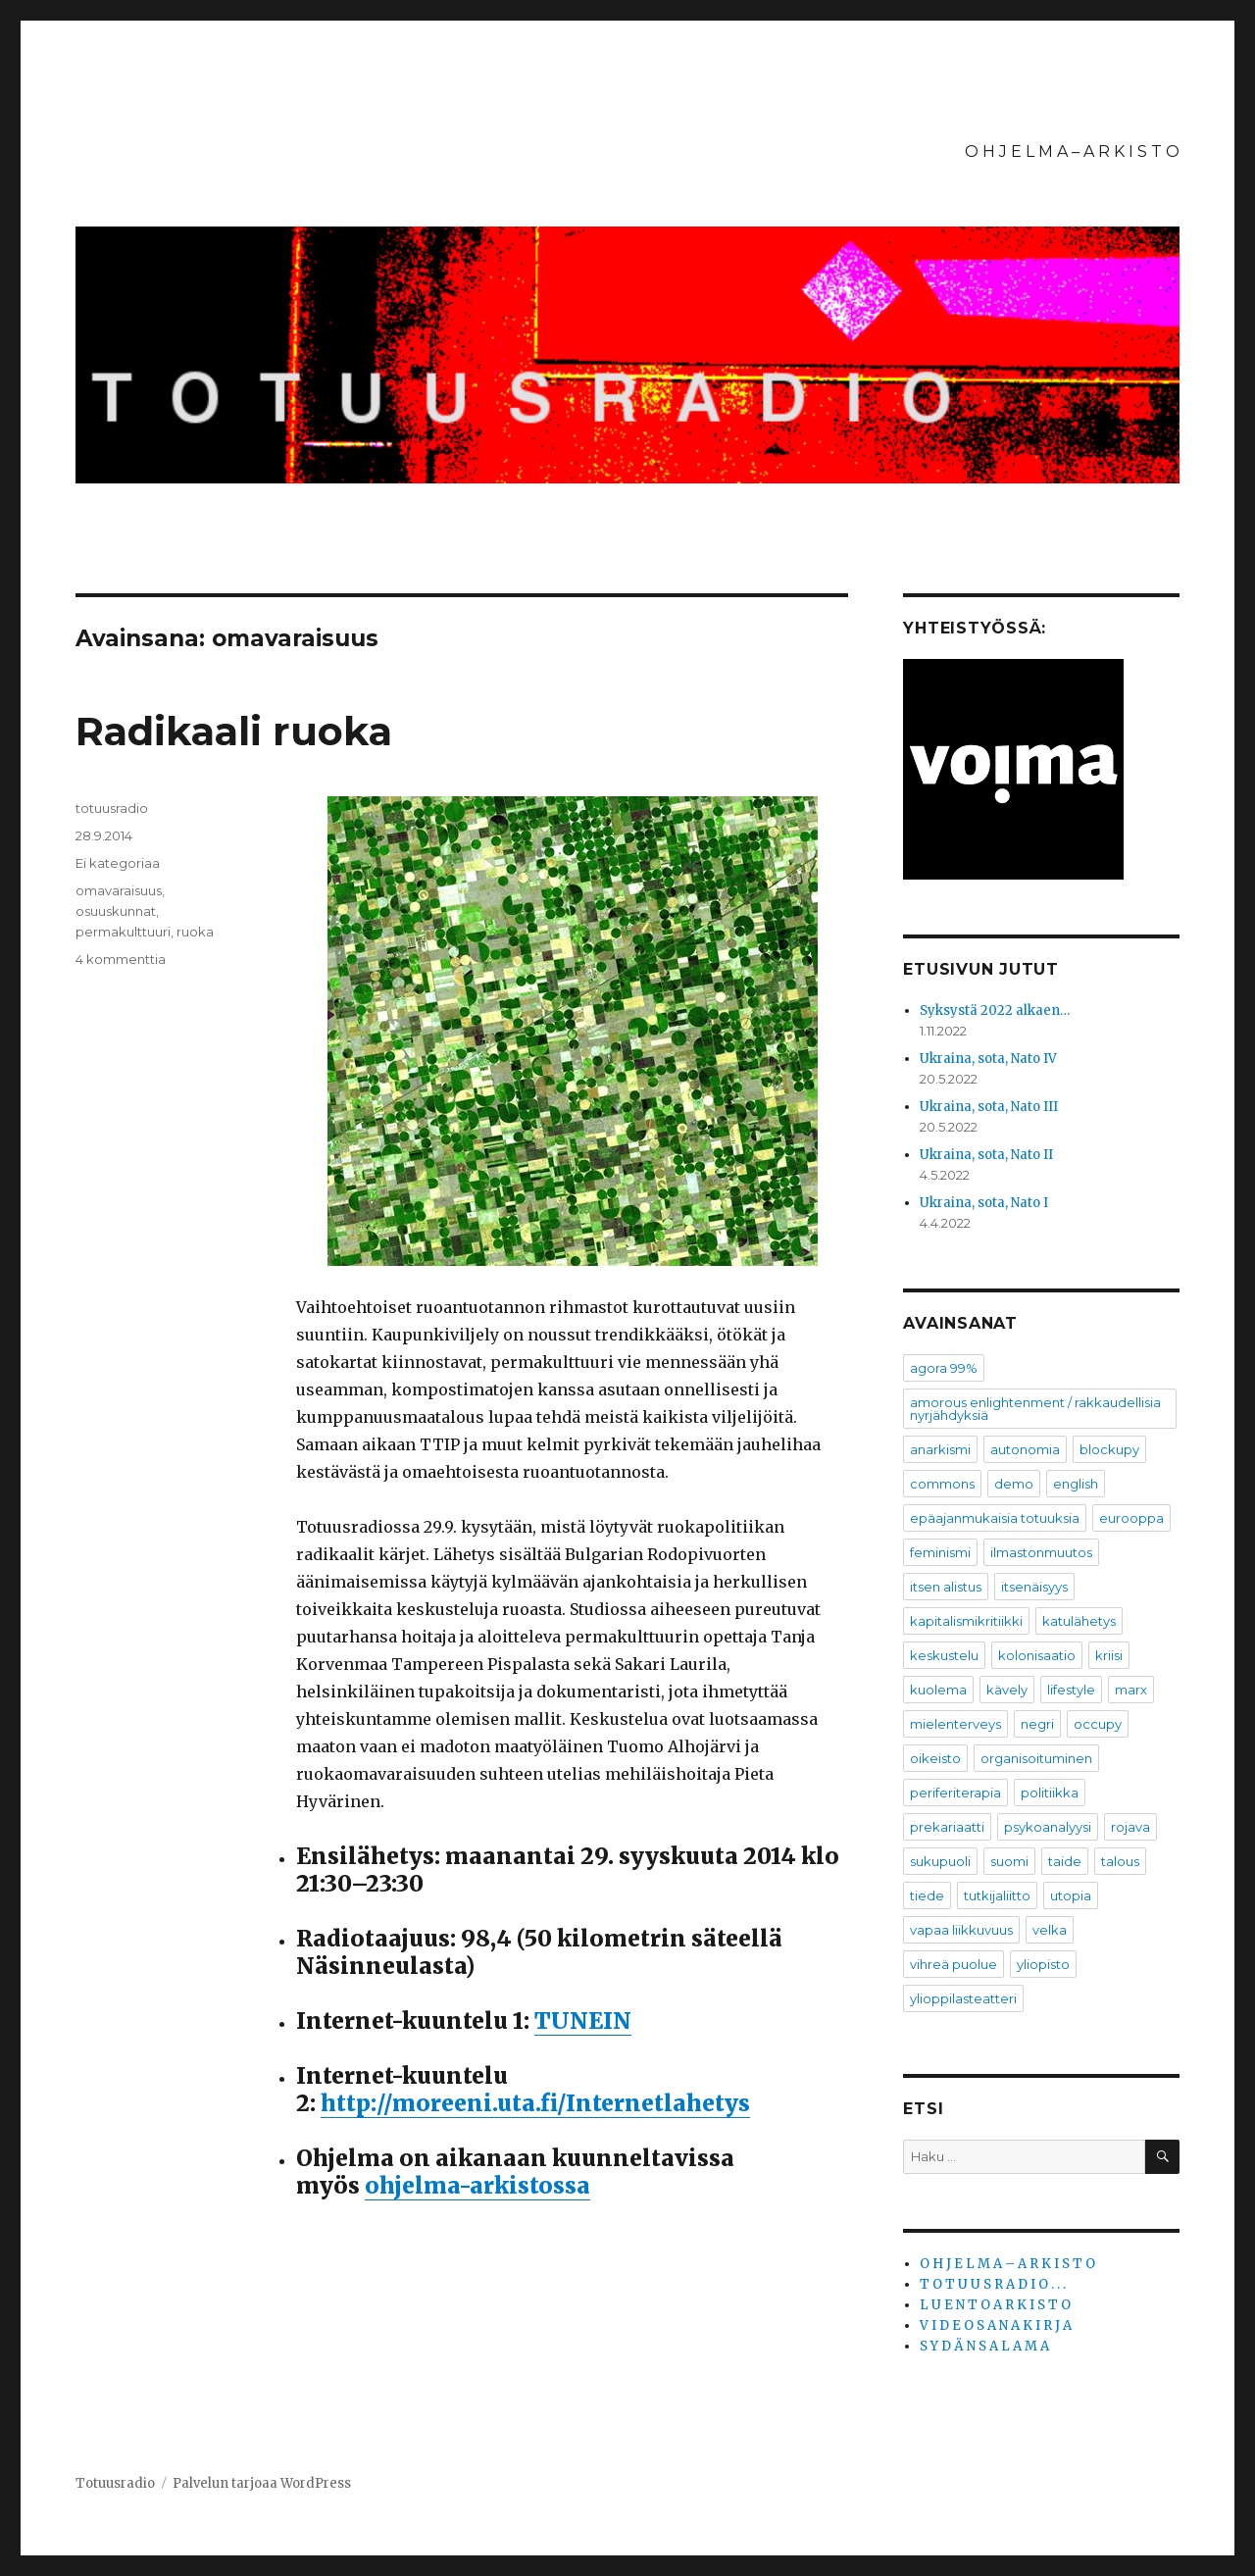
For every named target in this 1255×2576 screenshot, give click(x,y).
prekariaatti (947, 1827)
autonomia (1025, 1449)
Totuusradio (115, 2483)
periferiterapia (955, 1792)
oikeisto (935, 1758)
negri (1037, 1724)
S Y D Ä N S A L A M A (984, 2346)
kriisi (1109, 1655)
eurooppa (1131, 1518)
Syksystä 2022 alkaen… (995, 1010)
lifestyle (1071, 1689)
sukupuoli (940, 1861)
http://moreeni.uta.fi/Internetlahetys (535, 2103)
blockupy (1109, 1449)
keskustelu (944, 1655)
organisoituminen (1036, 1758)
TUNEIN (582, 2020)
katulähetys (1079, 1621)
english (1075, 1483)
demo (1013, 1483)
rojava (1130, 1827)
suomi (1009, 1861)
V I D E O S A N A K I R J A (996, 2325)
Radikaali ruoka (233, 731)
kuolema (938, 1689)
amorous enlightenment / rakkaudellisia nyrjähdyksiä (1035, 1408)
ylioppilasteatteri (963, 1998)
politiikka (1050, 1792)
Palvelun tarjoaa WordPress (262, 2483)
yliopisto (1043, 1964)
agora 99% (944, 1368)
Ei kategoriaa (117, 863)
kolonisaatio (1037, 1655)
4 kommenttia (120, 959)
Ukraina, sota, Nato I (984, 1202)
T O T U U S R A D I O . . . (993, 2284)
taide (1064, 1861)
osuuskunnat (115, 911)
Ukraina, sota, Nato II (986, 1154)
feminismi (940, 1552)
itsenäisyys (1034, 1586)
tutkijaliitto (997, 1895)
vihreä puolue (953, 1964)
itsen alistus (945, 1586)
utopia (1070, 1895)
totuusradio (111, 808)
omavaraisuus (118, 890)
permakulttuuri (123, 931)
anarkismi (940, 1449)
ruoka (195, 931)
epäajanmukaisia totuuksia (994, 1518)
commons (942, 1483)
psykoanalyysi (1047, 1827)
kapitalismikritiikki (966, 1621)
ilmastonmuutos (1041, 1552)
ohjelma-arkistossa (477, 2185)
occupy (1098, 1724)
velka (1049, 1930)
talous (1120, 1861)
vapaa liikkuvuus (961, 1930)
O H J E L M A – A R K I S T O (1072, 151)
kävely (1007, 1689)
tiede (927, 1895)
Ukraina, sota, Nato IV (988, 1058)
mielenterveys (955, 1724)
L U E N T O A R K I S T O (995, 2305)
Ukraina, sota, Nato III (989, 1106)
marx (1131, 1689)
